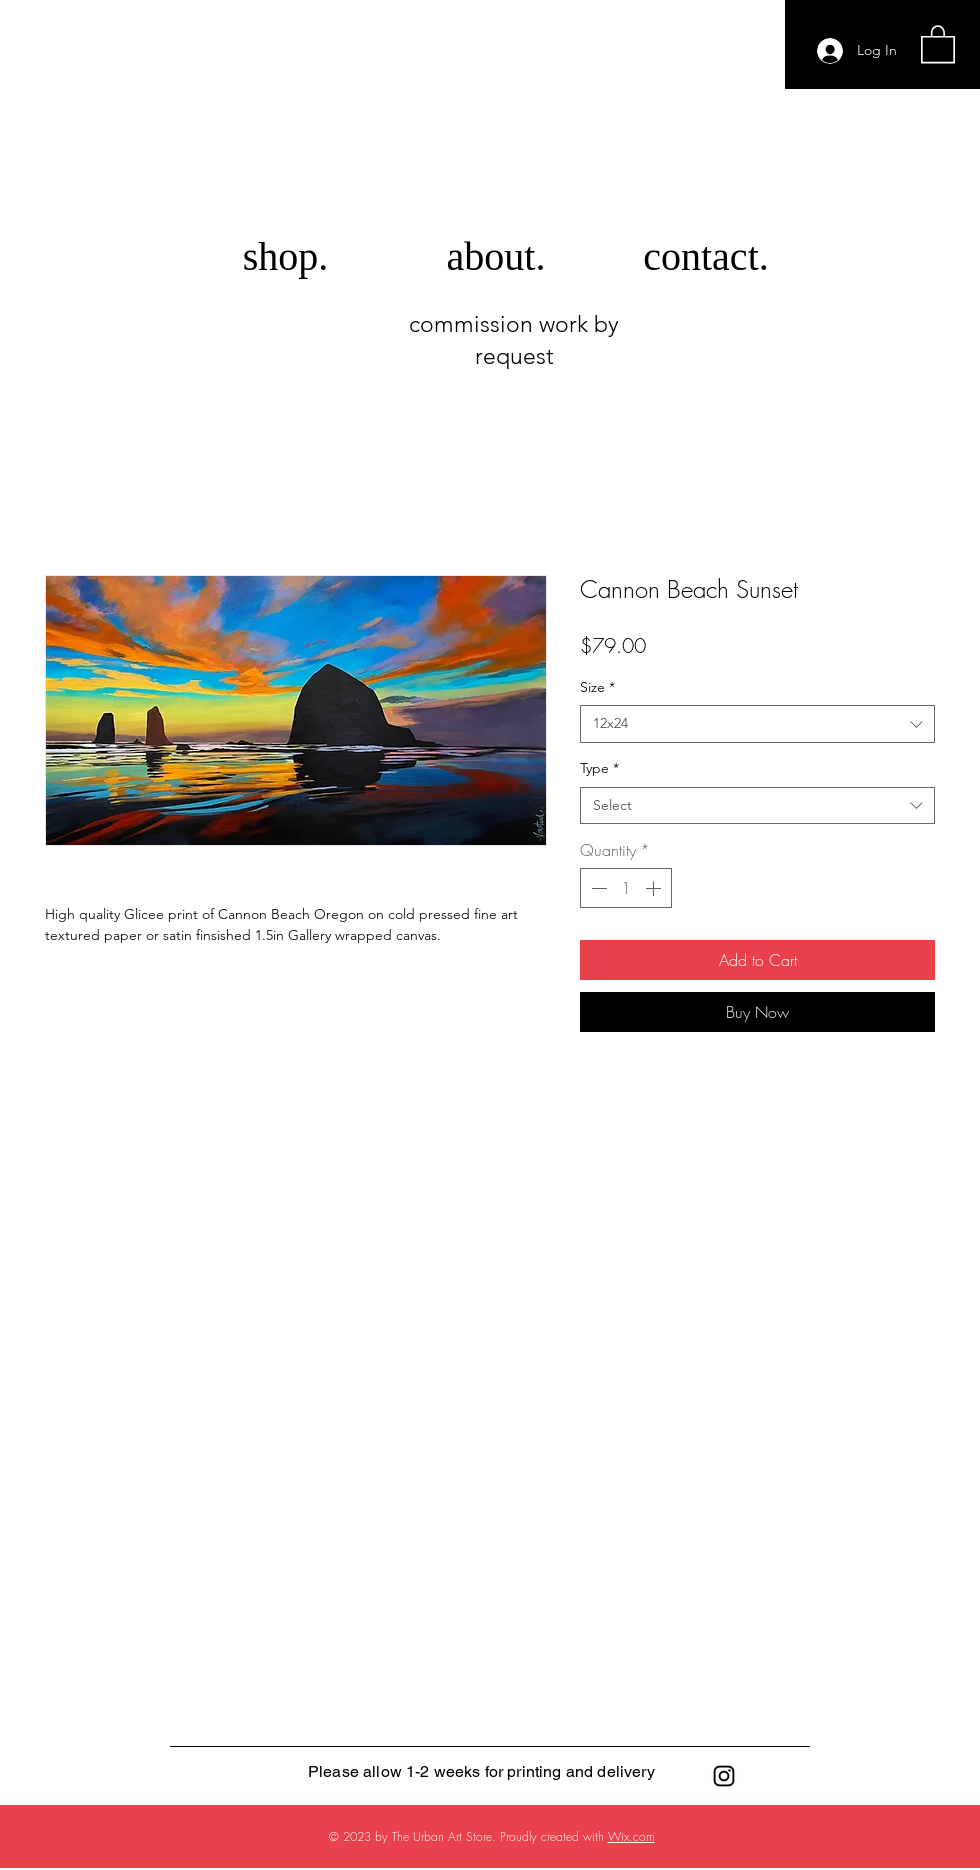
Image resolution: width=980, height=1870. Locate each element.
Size (597, 687)
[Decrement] (597, 888)
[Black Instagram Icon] (724, 1776)
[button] (938, 43)
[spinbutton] (626, 888)
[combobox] (757, 724)
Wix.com (631, 1836)
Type (599, 768)
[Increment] (655, 888)
